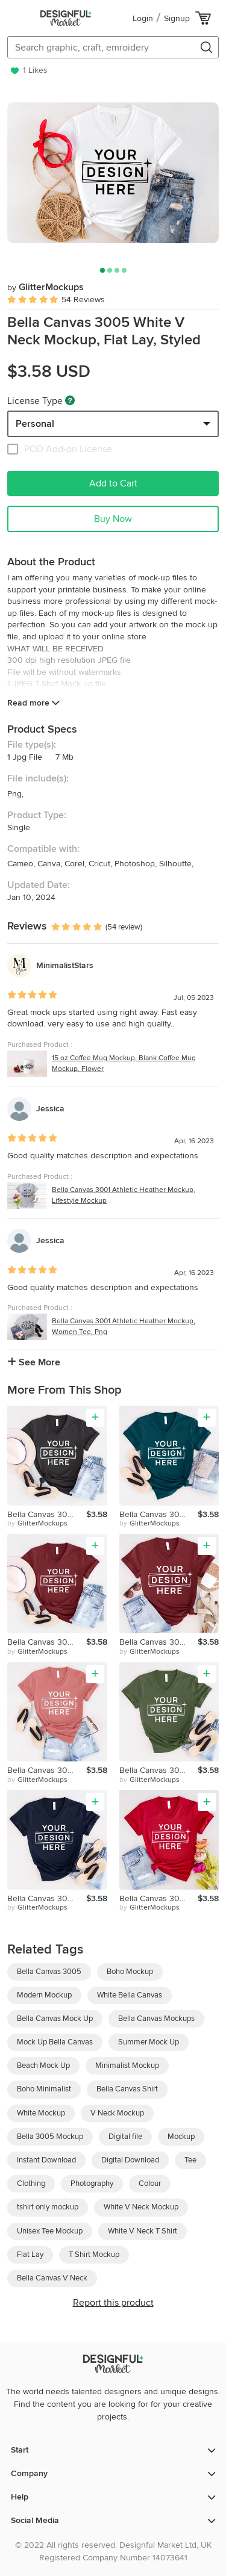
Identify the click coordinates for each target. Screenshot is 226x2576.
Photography (92, 2183)
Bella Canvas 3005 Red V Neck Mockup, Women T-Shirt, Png (158, 1898)
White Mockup (41, 2113)
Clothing (31, 2183)
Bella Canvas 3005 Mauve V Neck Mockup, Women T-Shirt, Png (46, 1770)
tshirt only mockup (47, 2207)
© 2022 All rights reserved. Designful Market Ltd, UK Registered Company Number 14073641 (113, 2551)
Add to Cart (113, 483)
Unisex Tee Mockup (50, 2231)
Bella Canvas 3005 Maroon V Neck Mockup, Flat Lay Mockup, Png (46, 1642)
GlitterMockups (45, 287)
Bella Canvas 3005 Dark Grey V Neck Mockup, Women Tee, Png (46, 1514)
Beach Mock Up (43, 2065)
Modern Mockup (44, 1995)
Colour (150, 2183)
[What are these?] (70, 400)
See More (33, 1362)
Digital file (125, 2136)
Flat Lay (30, 2254)
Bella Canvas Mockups (156, 2018)
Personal (35, 424)
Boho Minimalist (44, 2089)
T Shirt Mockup (94, 2254)
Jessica (50, 1108)
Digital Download (130, 2160)
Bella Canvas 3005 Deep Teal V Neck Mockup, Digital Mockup (158, 1514)
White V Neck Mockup (141, 2207)
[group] (113, 172)
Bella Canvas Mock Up (55, 2018)
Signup (177, 18)
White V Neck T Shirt (142, 2231)
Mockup (181, 2136)
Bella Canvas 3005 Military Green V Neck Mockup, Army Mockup (158, 1770)
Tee (190, 2160)
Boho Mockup (130, 1971)
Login (143, 18)
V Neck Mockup (117, 2113)
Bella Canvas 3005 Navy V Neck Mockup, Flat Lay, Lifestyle (46, 1898)
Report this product (113, 2303)
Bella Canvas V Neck (52, 2278)
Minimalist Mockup (127, 2065)
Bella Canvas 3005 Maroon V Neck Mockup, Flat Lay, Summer (158, 1642)
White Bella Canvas (129, 1995)
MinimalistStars (64, 965)
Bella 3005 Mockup (50, 2136)
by (37, 1523)
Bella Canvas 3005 (49, 1971)
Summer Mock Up (148, 2042)
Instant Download (46, 2160)
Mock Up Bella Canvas (55, 2042)
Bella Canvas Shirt (127, 2089)
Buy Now (113, 519)
